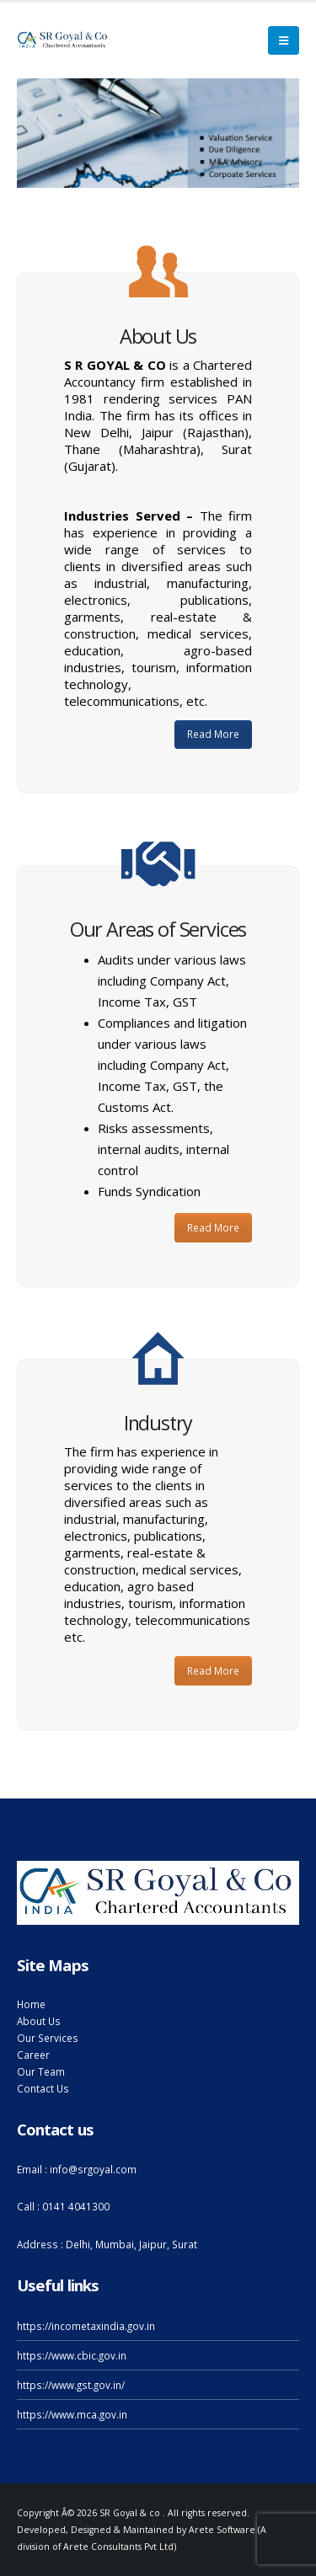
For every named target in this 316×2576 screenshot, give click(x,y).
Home (31, 2004)
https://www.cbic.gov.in (71, 2355)
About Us (39, 2021)
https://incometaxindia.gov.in (86, 2326)
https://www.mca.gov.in (72, 2414)
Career (33, 2054)
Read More (213, 733)
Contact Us (43, 2088)
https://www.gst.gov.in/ (71, 2385)
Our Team (41, 2071)
